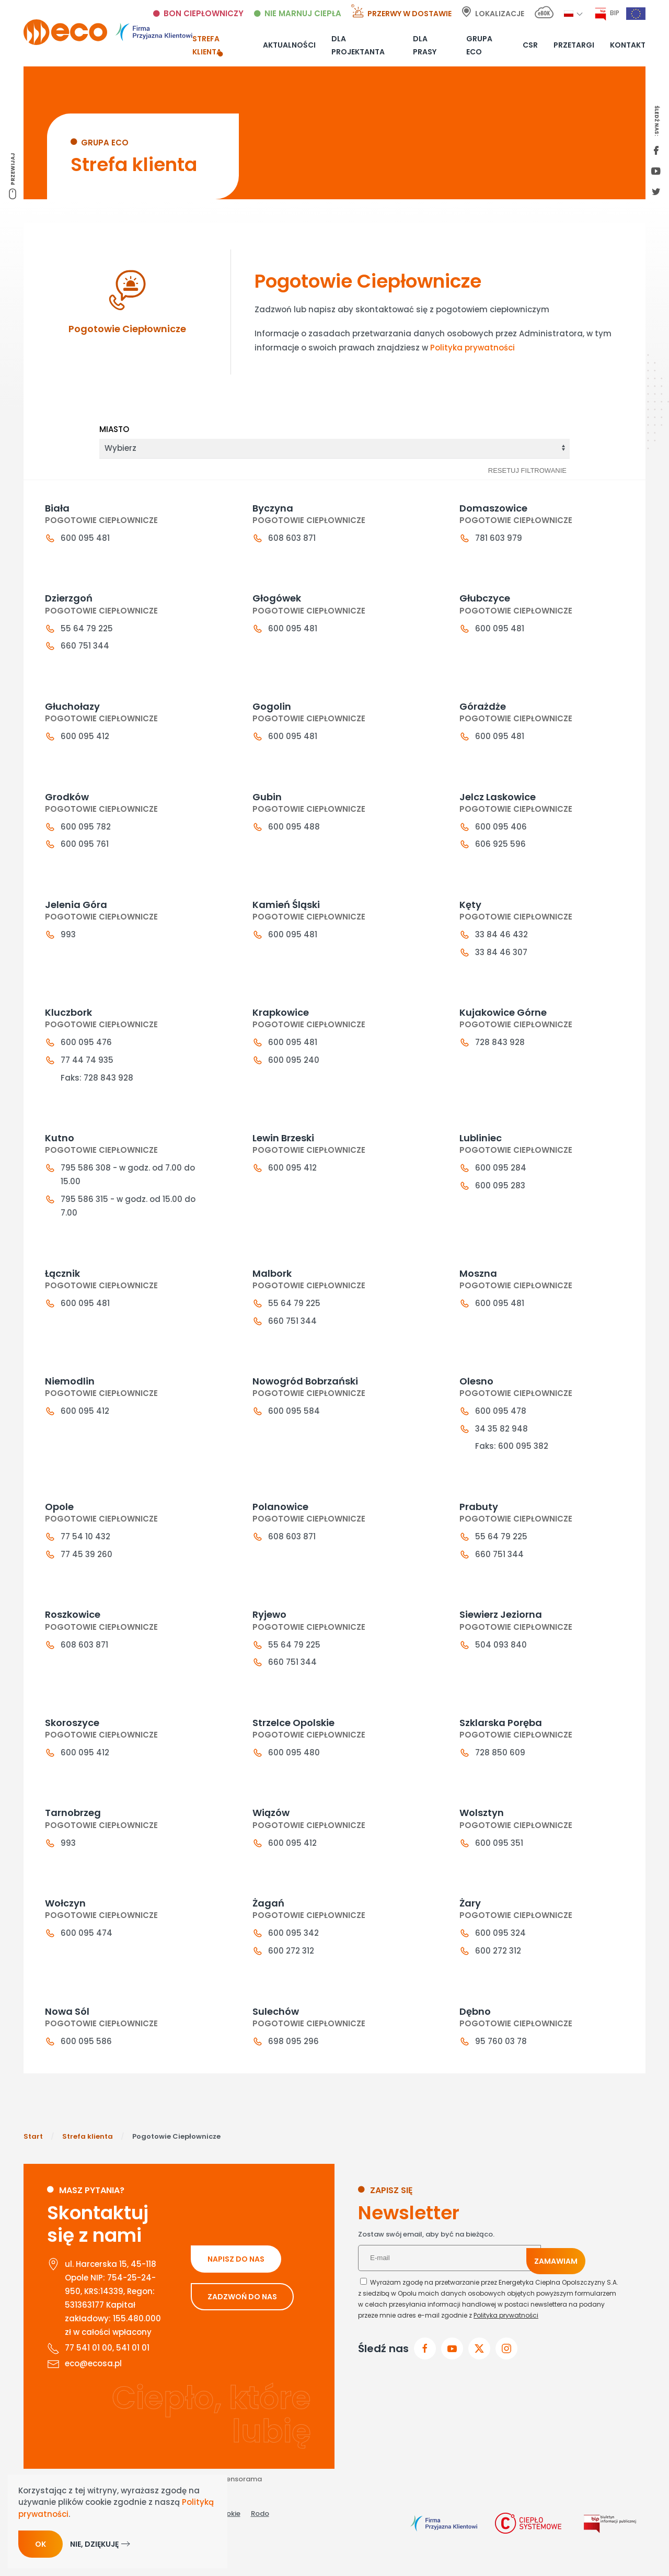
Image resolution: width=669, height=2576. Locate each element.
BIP (614, 12)
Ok (40, 2544)
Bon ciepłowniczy (204, 13)
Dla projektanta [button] (358, 44)
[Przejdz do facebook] (425, 2375)
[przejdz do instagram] (506, 2375)
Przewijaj (13, 169)
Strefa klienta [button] (207, 44)
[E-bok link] (544, 14)
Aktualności (289, 45)
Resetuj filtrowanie (527, 470)
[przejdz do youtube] (452, 2375)
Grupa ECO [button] (479, 44)
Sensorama (242, 2506)
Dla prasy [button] (424, 44)
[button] (568, 13)
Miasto (114, 429)
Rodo (260, 2540)
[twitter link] (656, 192)
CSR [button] (530, 45)
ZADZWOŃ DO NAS (242, 2323)
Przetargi (573, 45)
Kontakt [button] (627, 45)
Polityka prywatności (472, 347)
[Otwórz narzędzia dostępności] (657, 2540)
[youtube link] (656, 172)
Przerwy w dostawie (409, 13)
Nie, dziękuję (94, 2544)
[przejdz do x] (479, 2375)
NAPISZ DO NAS (235, 2285)
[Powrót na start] (108, 32)
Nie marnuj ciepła (302, 13)
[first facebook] (656, 151)
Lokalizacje (499, 13)
